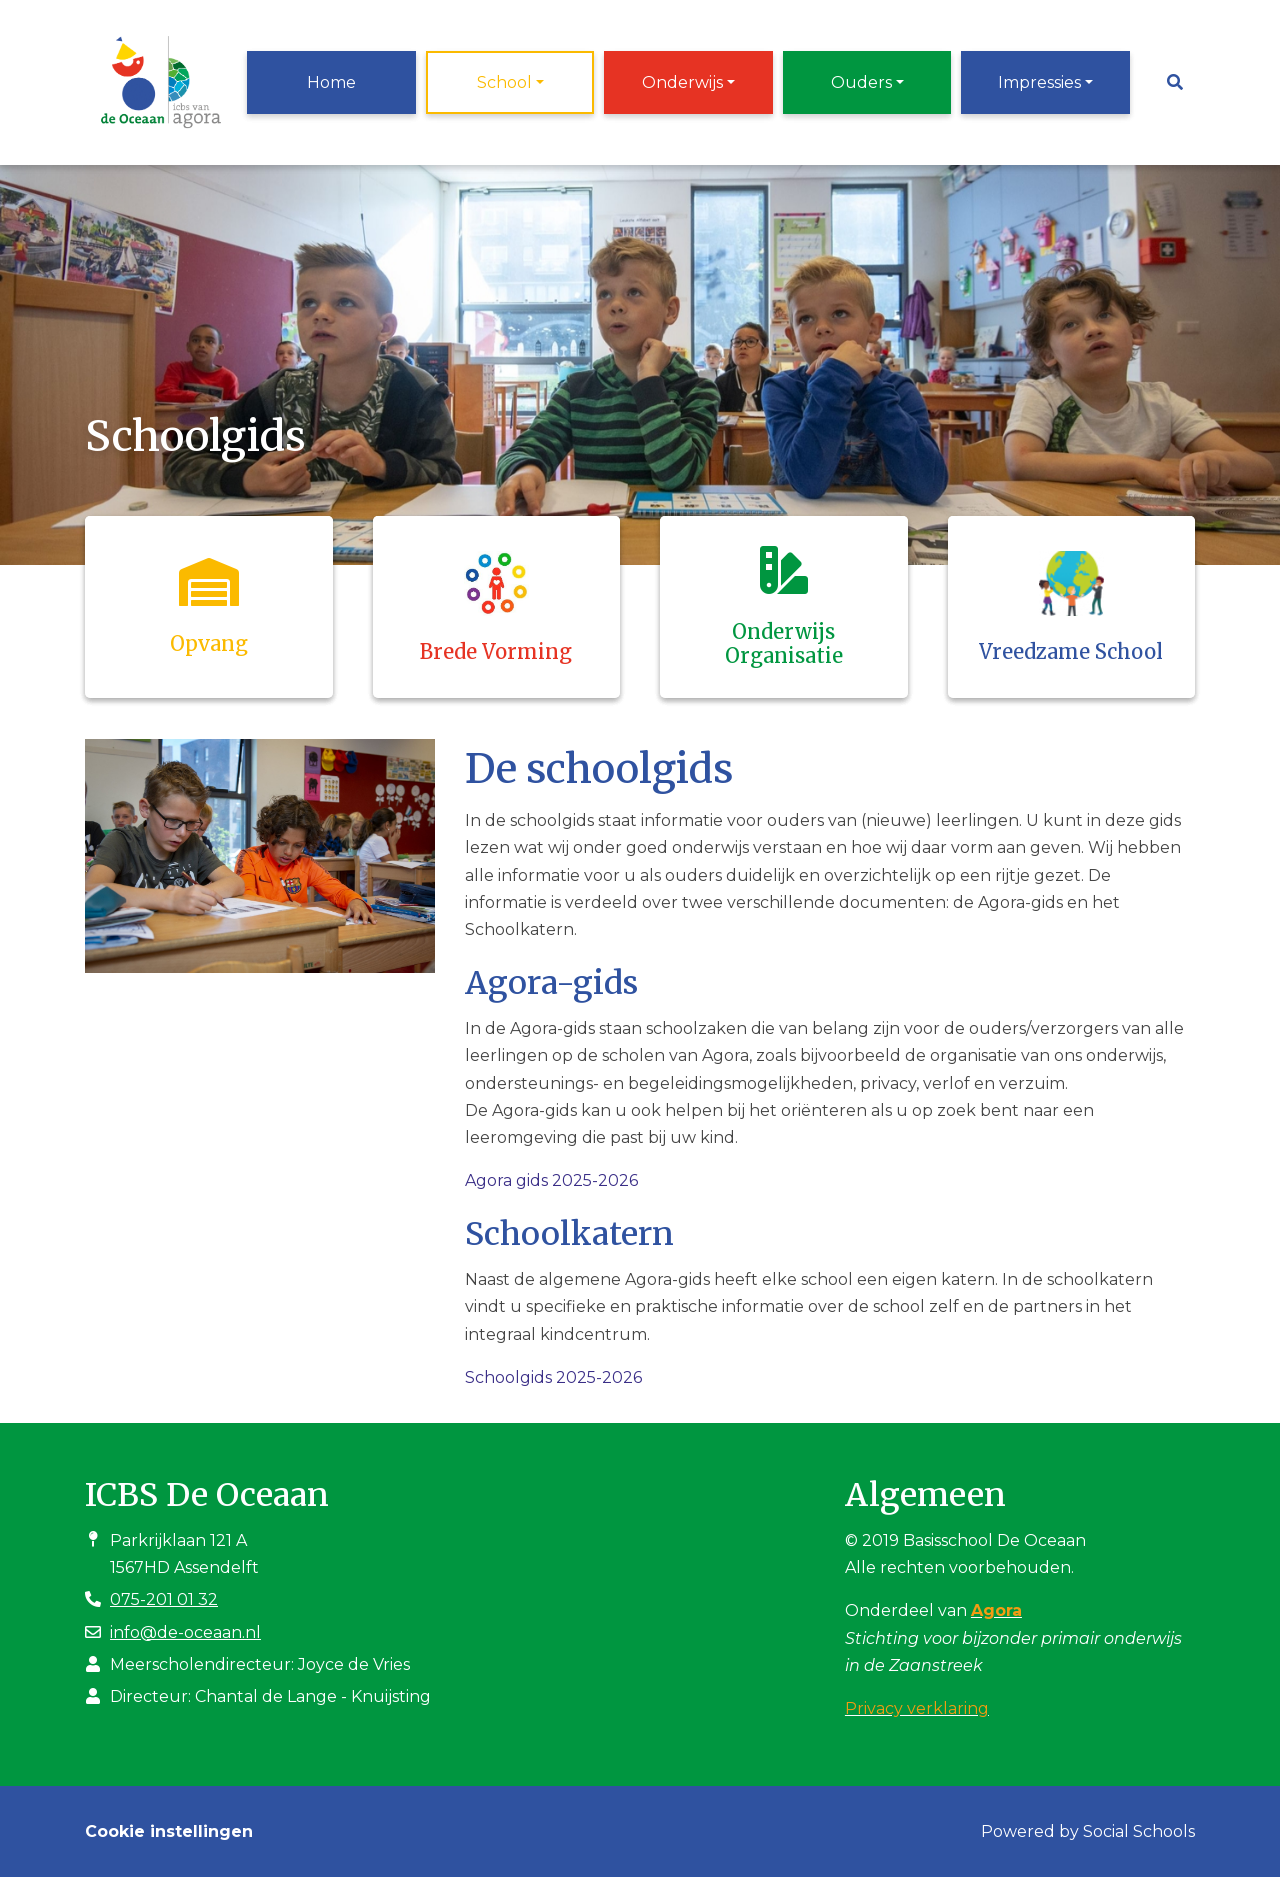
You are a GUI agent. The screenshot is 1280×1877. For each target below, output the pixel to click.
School (504, 82)
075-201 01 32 (164, 1599)
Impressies (1039, 82)
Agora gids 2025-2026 (551, 1180)
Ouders (861, 82)
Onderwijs (682, 82)
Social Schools (1139, 1831)
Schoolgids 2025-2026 (553, 1377)
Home (331, 82)
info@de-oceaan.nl (185, 1632)
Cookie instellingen (169, 1831)
